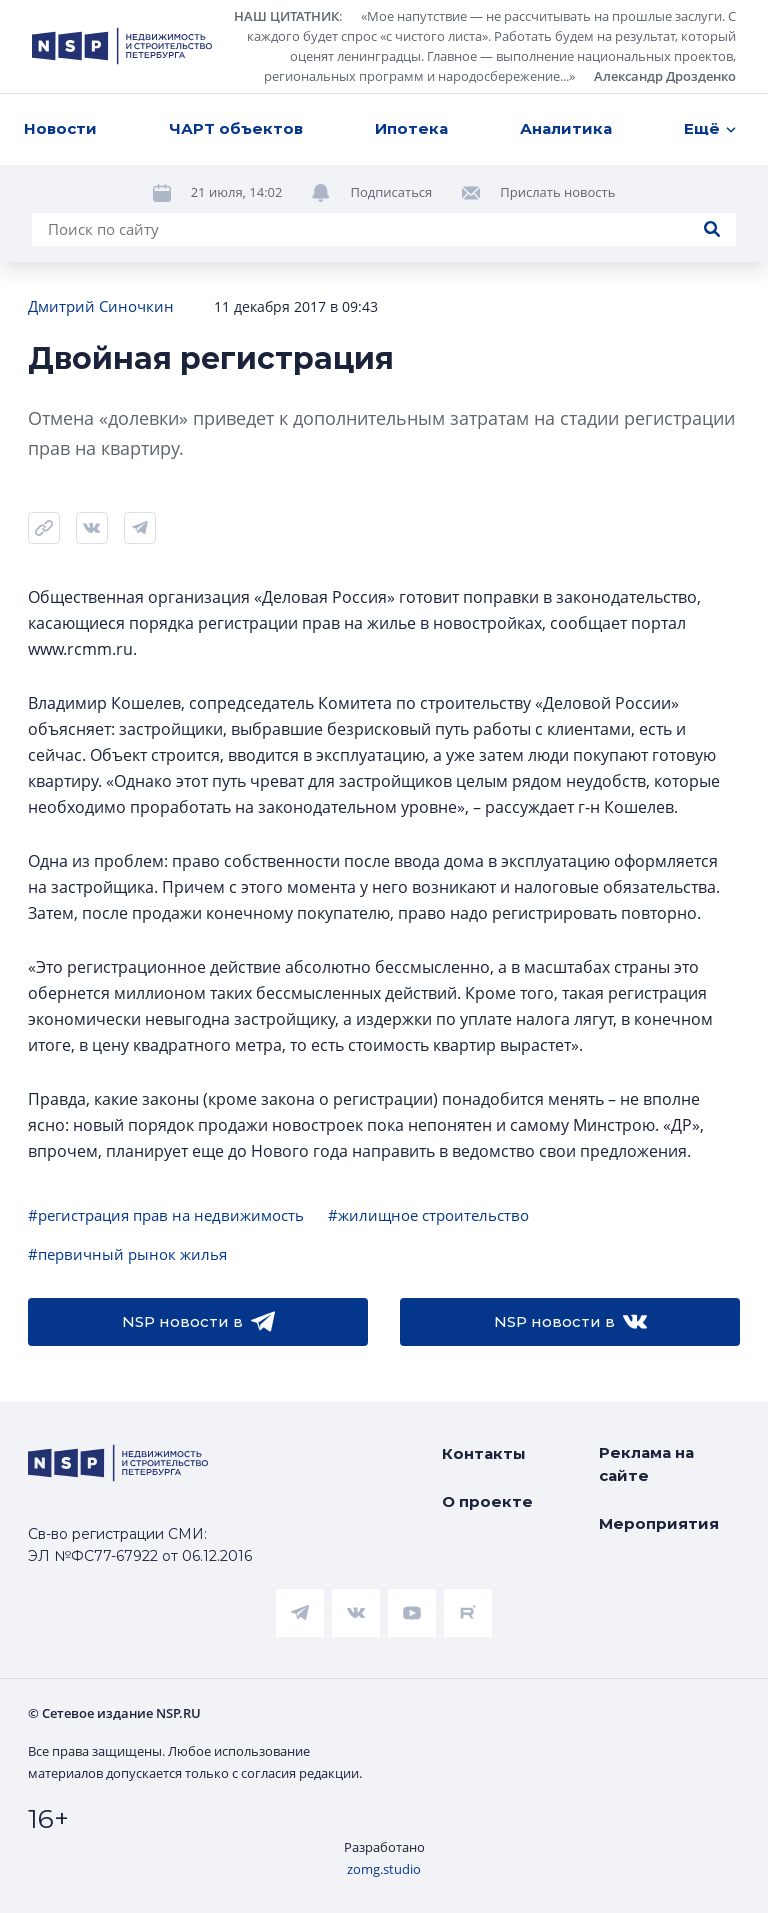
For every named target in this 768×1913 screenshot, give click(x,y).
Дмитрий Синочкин (101, 306)
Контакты (484, 1453)
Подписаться (391, 192)
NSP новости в (198, 1322)
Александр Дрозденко (665, 76)
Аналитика (566, 128)
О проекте (487, 1501)
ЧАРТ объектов (236, 128)
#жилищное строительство (428, 1215)
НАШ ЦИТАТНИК (286, 16)
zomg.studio (384, 1869)
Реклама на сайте (646, 1464)
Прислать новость (557, 192)
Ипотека (411, 128)
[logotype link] (122, 46)
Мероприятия (659, 1523)
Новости (60, 128)
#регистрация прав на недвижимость (166, 1215)
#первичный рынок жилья (127, 1254)
